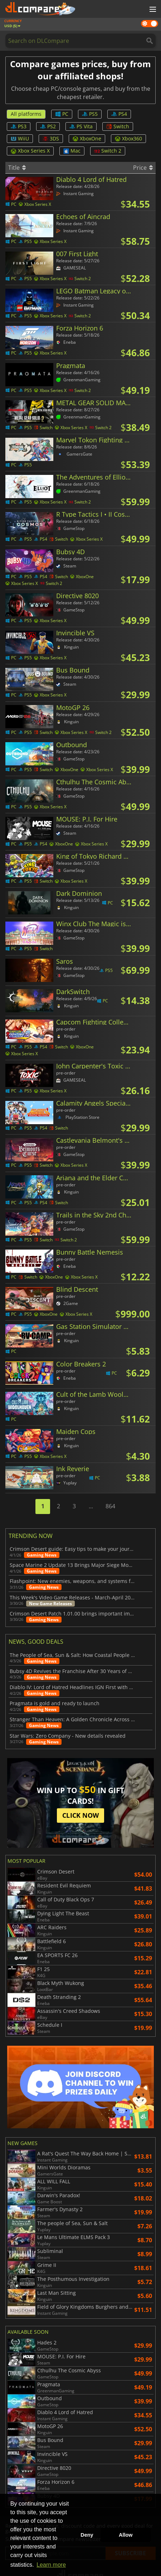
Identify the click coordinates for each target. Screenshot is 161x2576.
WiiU (20, 138)
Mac (71, 150)
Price (143, 168)
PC (61, 113)
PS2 (48, 126)
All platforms (26, 113)
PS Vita (81, 126)
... (91, 1506)
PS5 (90, 113)
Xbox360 (128, 138)
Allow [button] (125, 2535)
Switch (117, 126)
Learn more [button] (51, 2565)
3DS (51, 138)
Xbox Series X (30, 150)
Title (17, 168)
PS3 (18, 126)
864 (110, 1506)
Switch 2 (107, 150)
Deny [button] (86, 2535)
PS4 (119, 113)
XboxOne (87, 138)
